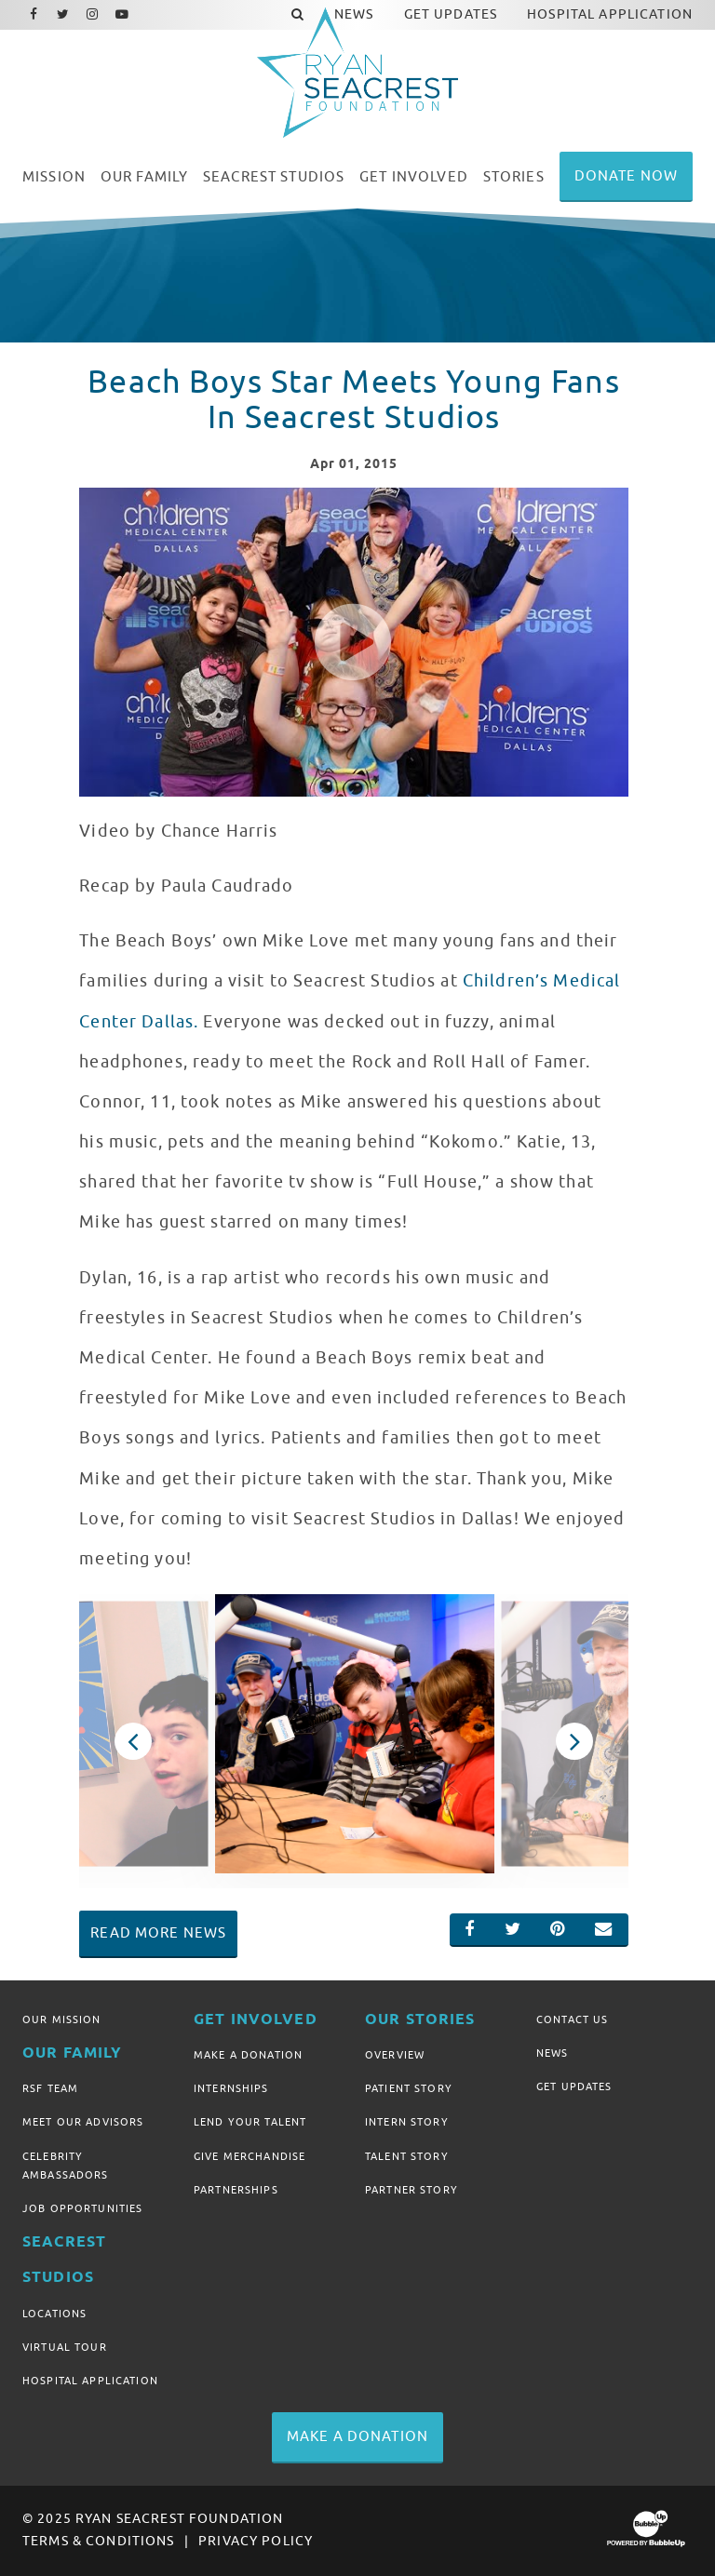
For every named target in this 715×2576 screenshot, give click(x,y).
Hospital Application (90, 2380)
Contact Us (572, 2019)
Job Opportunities (82, 2208)
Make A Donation (248, 2054)
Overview (395, 2054)
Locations (54, 2313)
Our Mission (61, 2019)
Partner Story (411, 2189)
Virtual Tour (64, 2347)
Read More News (158, 1933)
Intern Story (407, 2121)
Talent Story (407, 2156)
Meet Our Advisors (82, 2121)
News (552, 2052)
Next (573, 1741)
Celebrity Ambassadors (65, 2165)
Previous (132, 1741)
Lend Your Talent (250, 2121)
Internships (231, 2088)
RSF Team (50, 2088)
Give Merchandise (249, 2156)
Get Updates (574, 2086)
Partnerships (236, 2189)
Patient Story (408, 2088)
